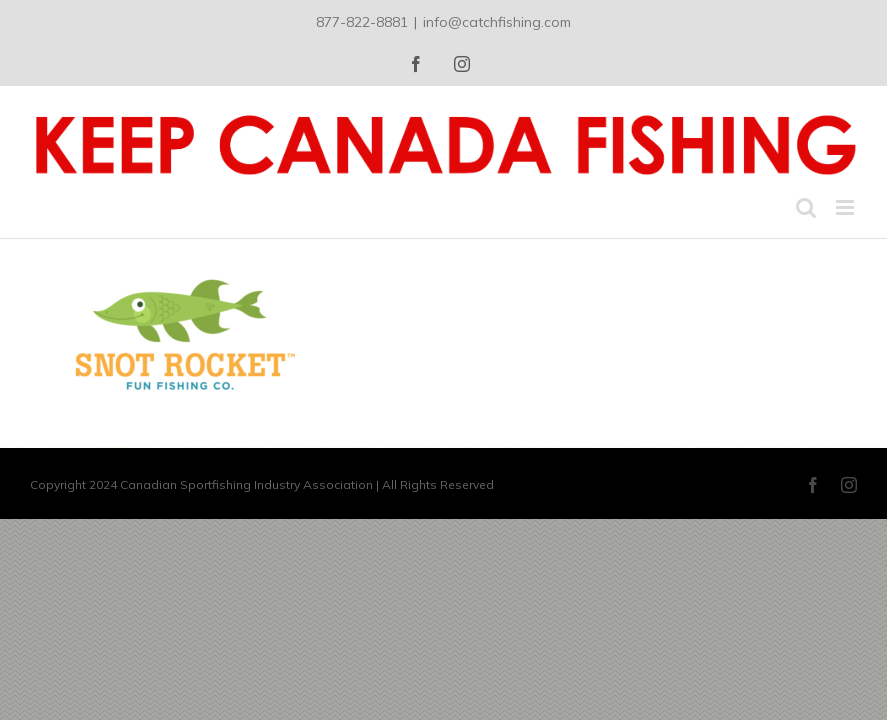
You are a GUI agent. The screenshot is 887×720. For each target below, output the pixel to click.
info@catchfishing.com (497, 22)
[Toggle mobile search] (806, 207)
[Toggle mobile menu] (846, 207)
